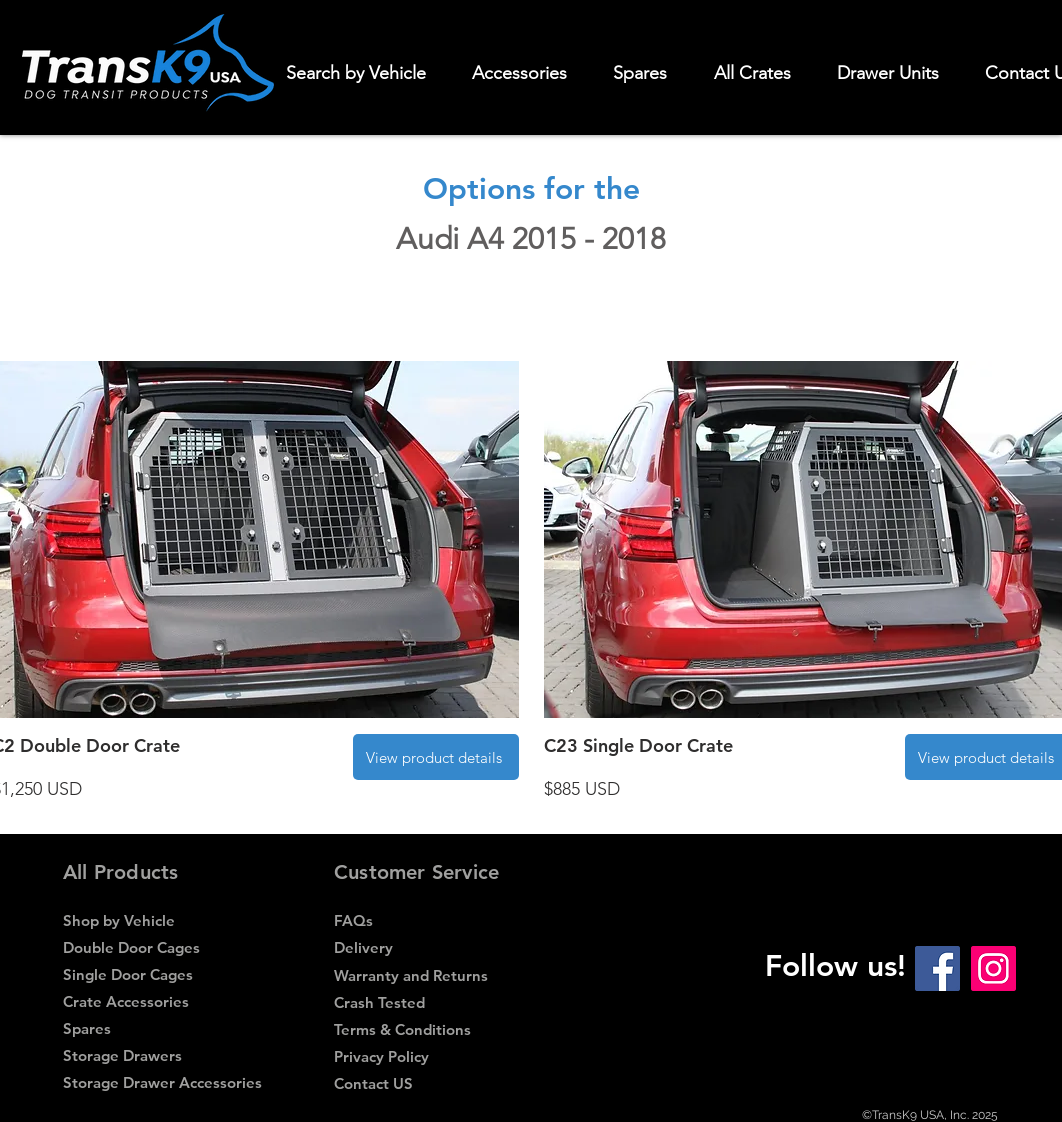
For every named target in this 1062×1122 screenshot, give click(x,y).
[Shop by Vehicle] (161, 920)
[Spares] (159, 1028)
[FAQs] (432, 920)
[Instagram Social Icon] (993, 968)
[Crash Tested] (432, 1002)
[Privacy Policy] (432, 1056)
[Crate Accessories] (161, 1001)
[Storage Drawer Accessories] (162, 1082)
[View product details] (436, 757)
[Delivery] (432, 947)
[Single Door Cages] (161, 974)
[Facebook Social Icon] (937, 968)
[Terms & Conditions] (430, 1029)
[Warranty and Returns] (432, 975)
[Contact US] (432, 1083)
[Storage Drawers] (161, 1055)
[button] (528, 73)
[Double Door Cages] (161, 947)
